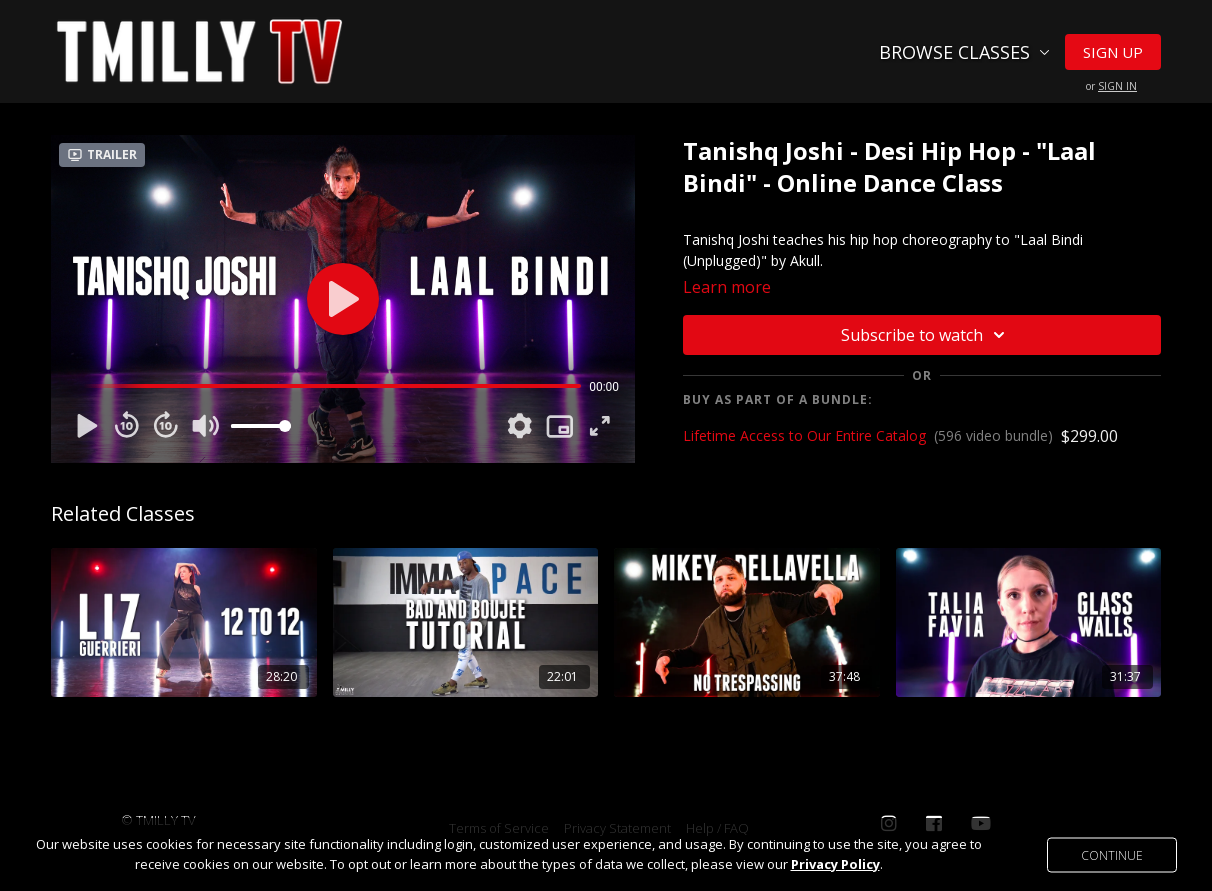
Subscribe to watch (926, 335)
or (1111, 86)
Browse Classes (964, 52)
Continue (1112, 854)
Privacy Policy (835, 864)
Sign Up (1113, 52)
